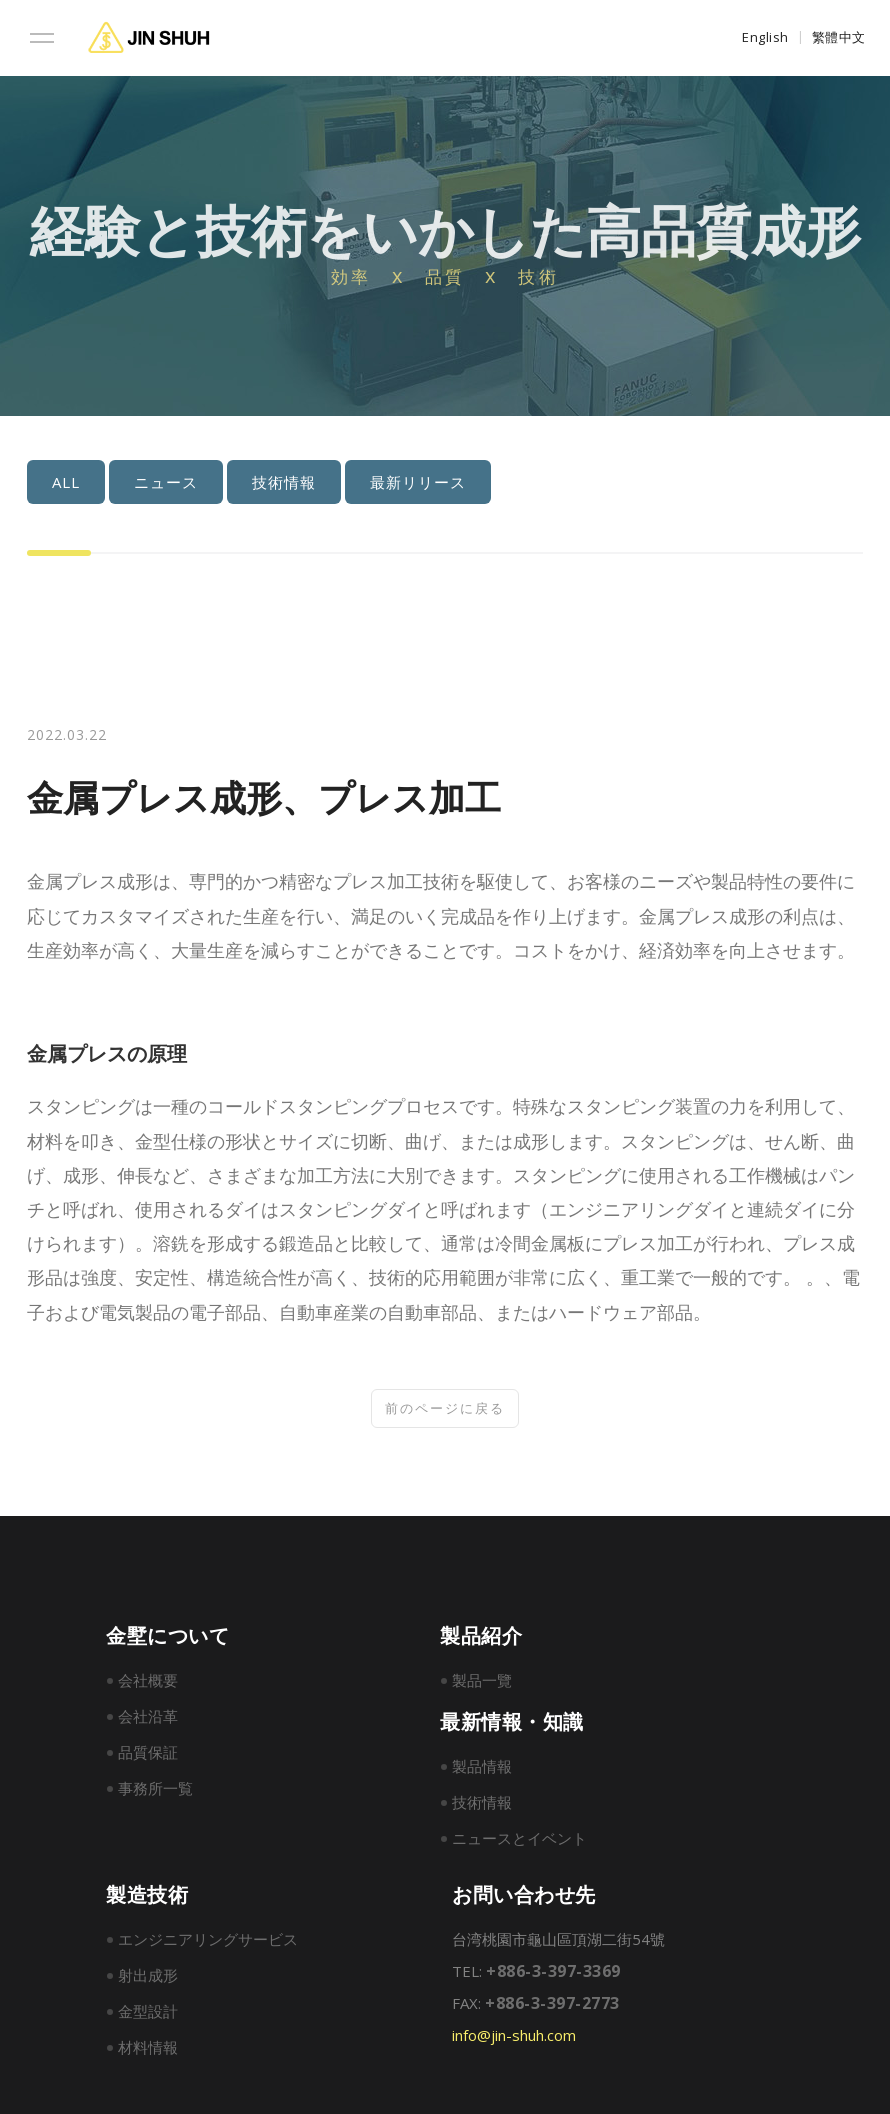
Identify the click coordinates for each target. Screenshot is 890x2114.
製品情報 (482, 1772)
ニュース (139, 482)
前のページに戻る (445, 1409)
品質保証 (148, 1758)
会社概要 (148, 1686)
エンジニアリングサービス (208, 1945)
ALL (39, 482)
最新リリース (391, 482)
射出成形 (148, 1981)
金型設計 (148, 2017)
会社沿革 (148, 1722)
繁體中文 (839, 37)
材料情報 (148, 2053)
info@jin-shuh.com (514, 2041)
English (765, 37)
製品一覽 (482, 1686)
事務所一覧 (155, 1794)
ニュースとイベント (519, 1844)
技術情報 (257, 482)
